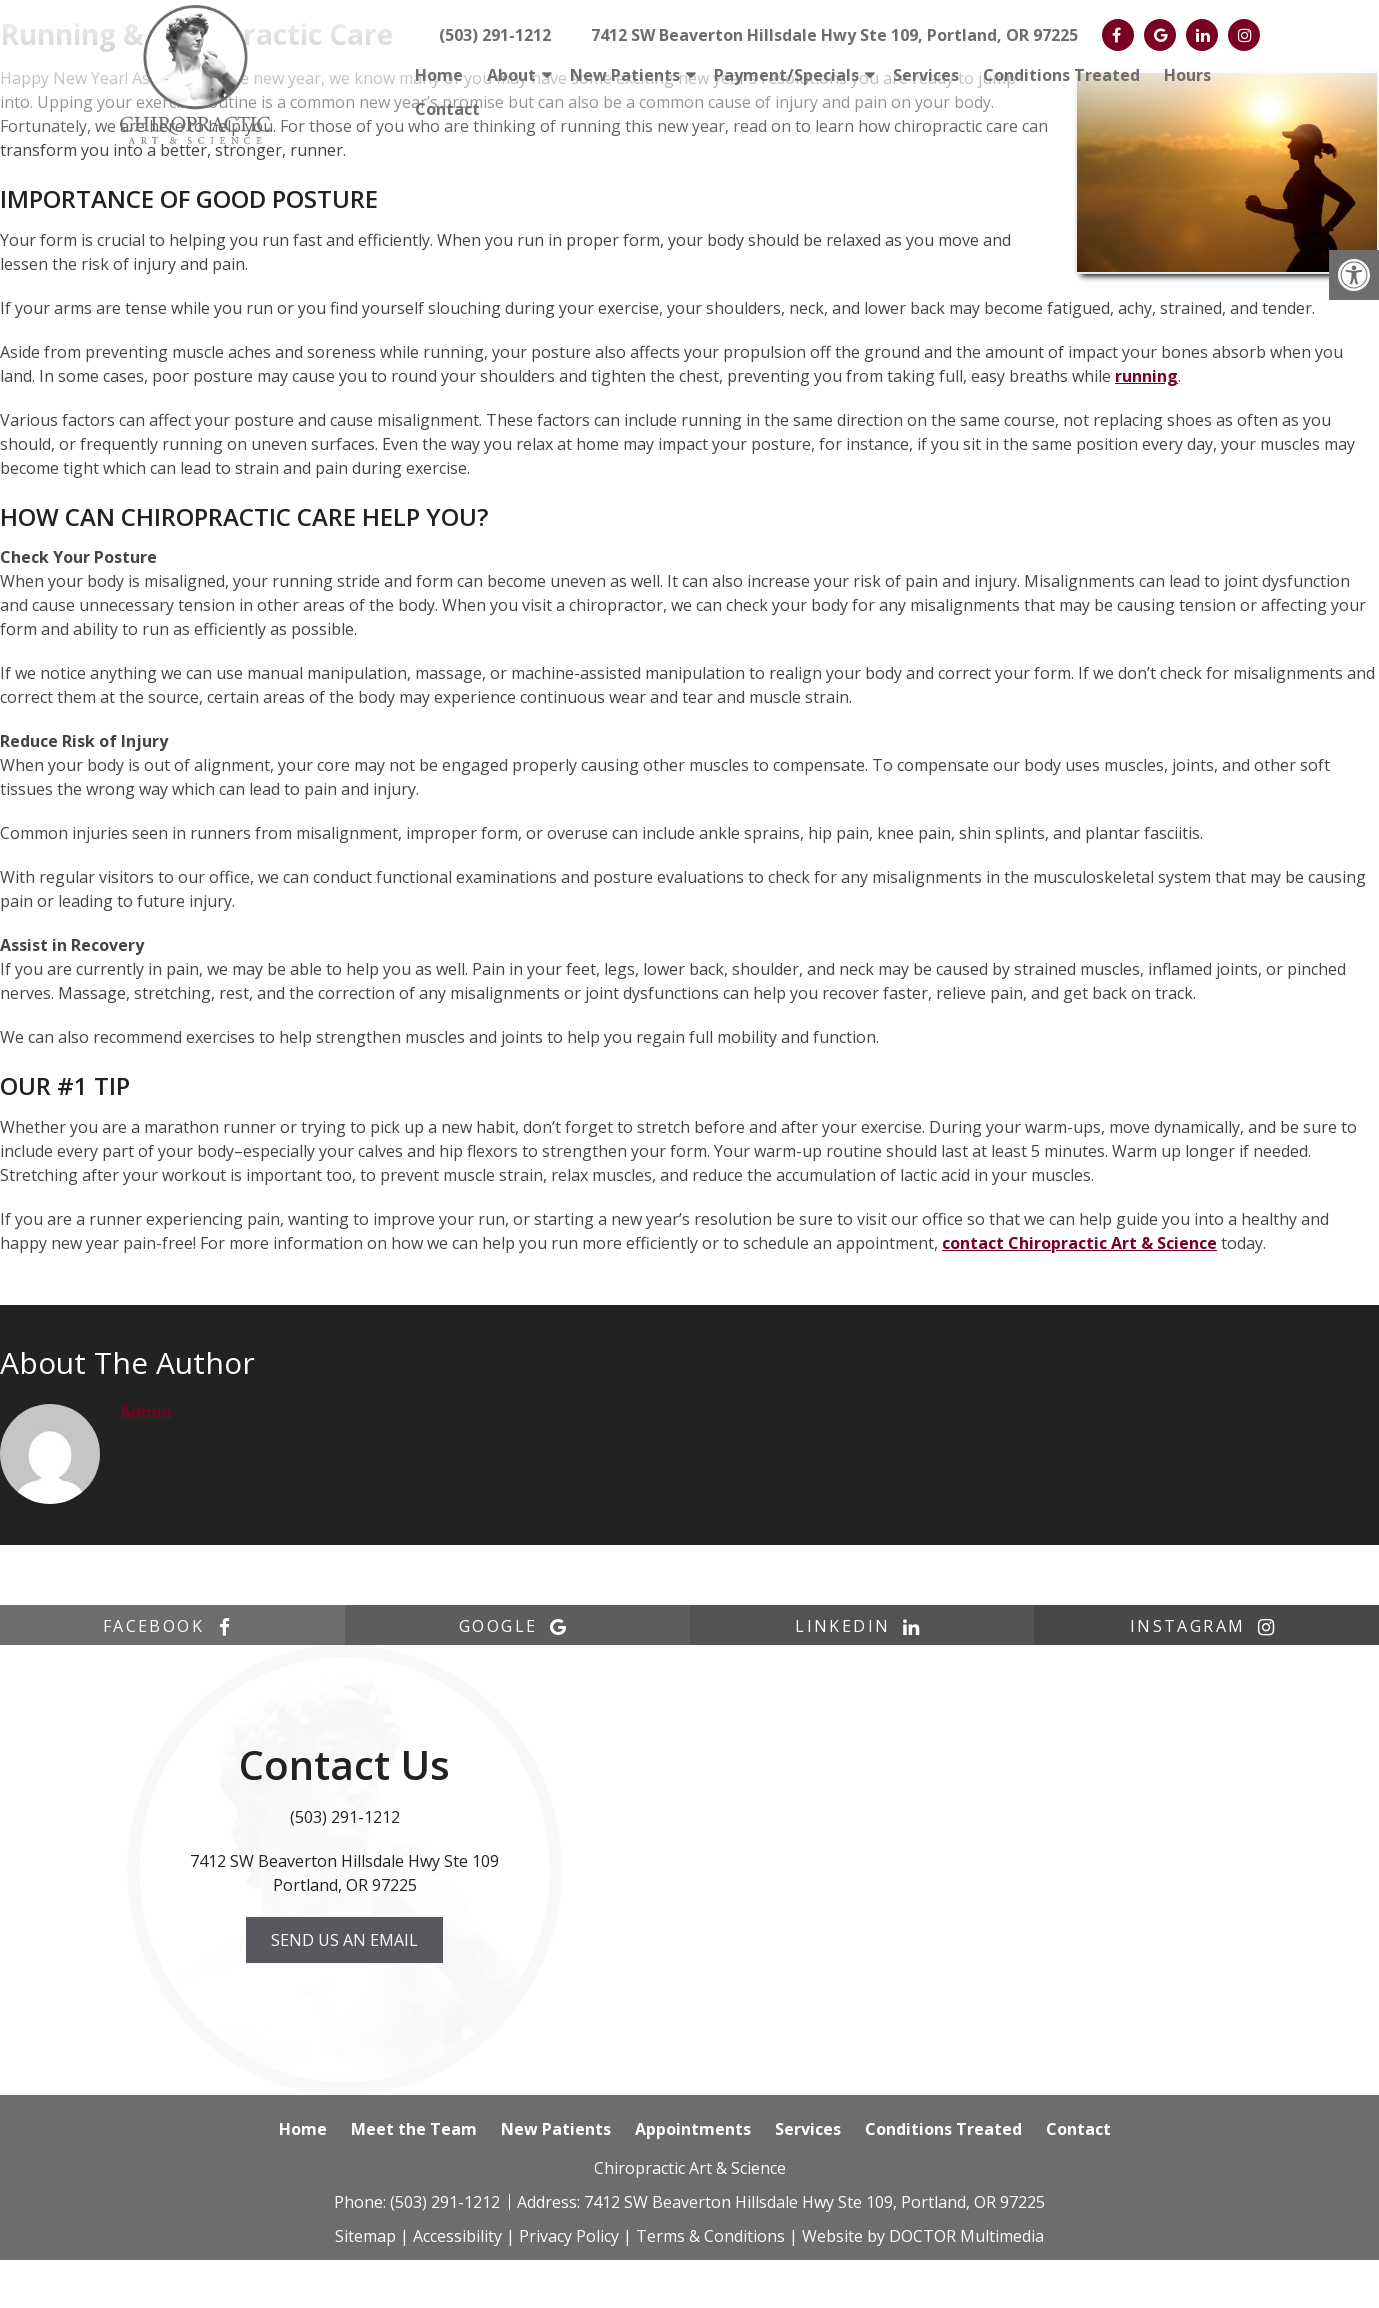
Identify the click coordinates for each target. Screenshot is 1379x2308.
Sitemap (365, 2236)
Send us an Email (344, 1940)
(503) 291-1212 (495, 35)
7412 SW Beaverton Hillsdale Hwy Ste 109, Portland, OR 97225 (834, 35)
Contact (447, 109)
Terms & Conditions (710, 2236)
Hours (1187, 75)
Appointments (693, 2129)
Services (926, 75)
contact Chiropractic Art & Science (1079, 1243)
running (1146, 376)
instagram (1207, 1626)
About (511, 75)
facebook (172, 1626)
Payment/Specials (786, 75)
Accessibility (457, 2236)
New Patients (625, 75)
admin (146, 1412)
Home (439, 75)
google (517, 1626)
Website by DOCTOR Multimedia (923, 2236)
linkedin (861, 1626)
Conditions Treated (1061, 75)
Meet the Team (414, 2129)
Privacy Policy (569, 2236)
